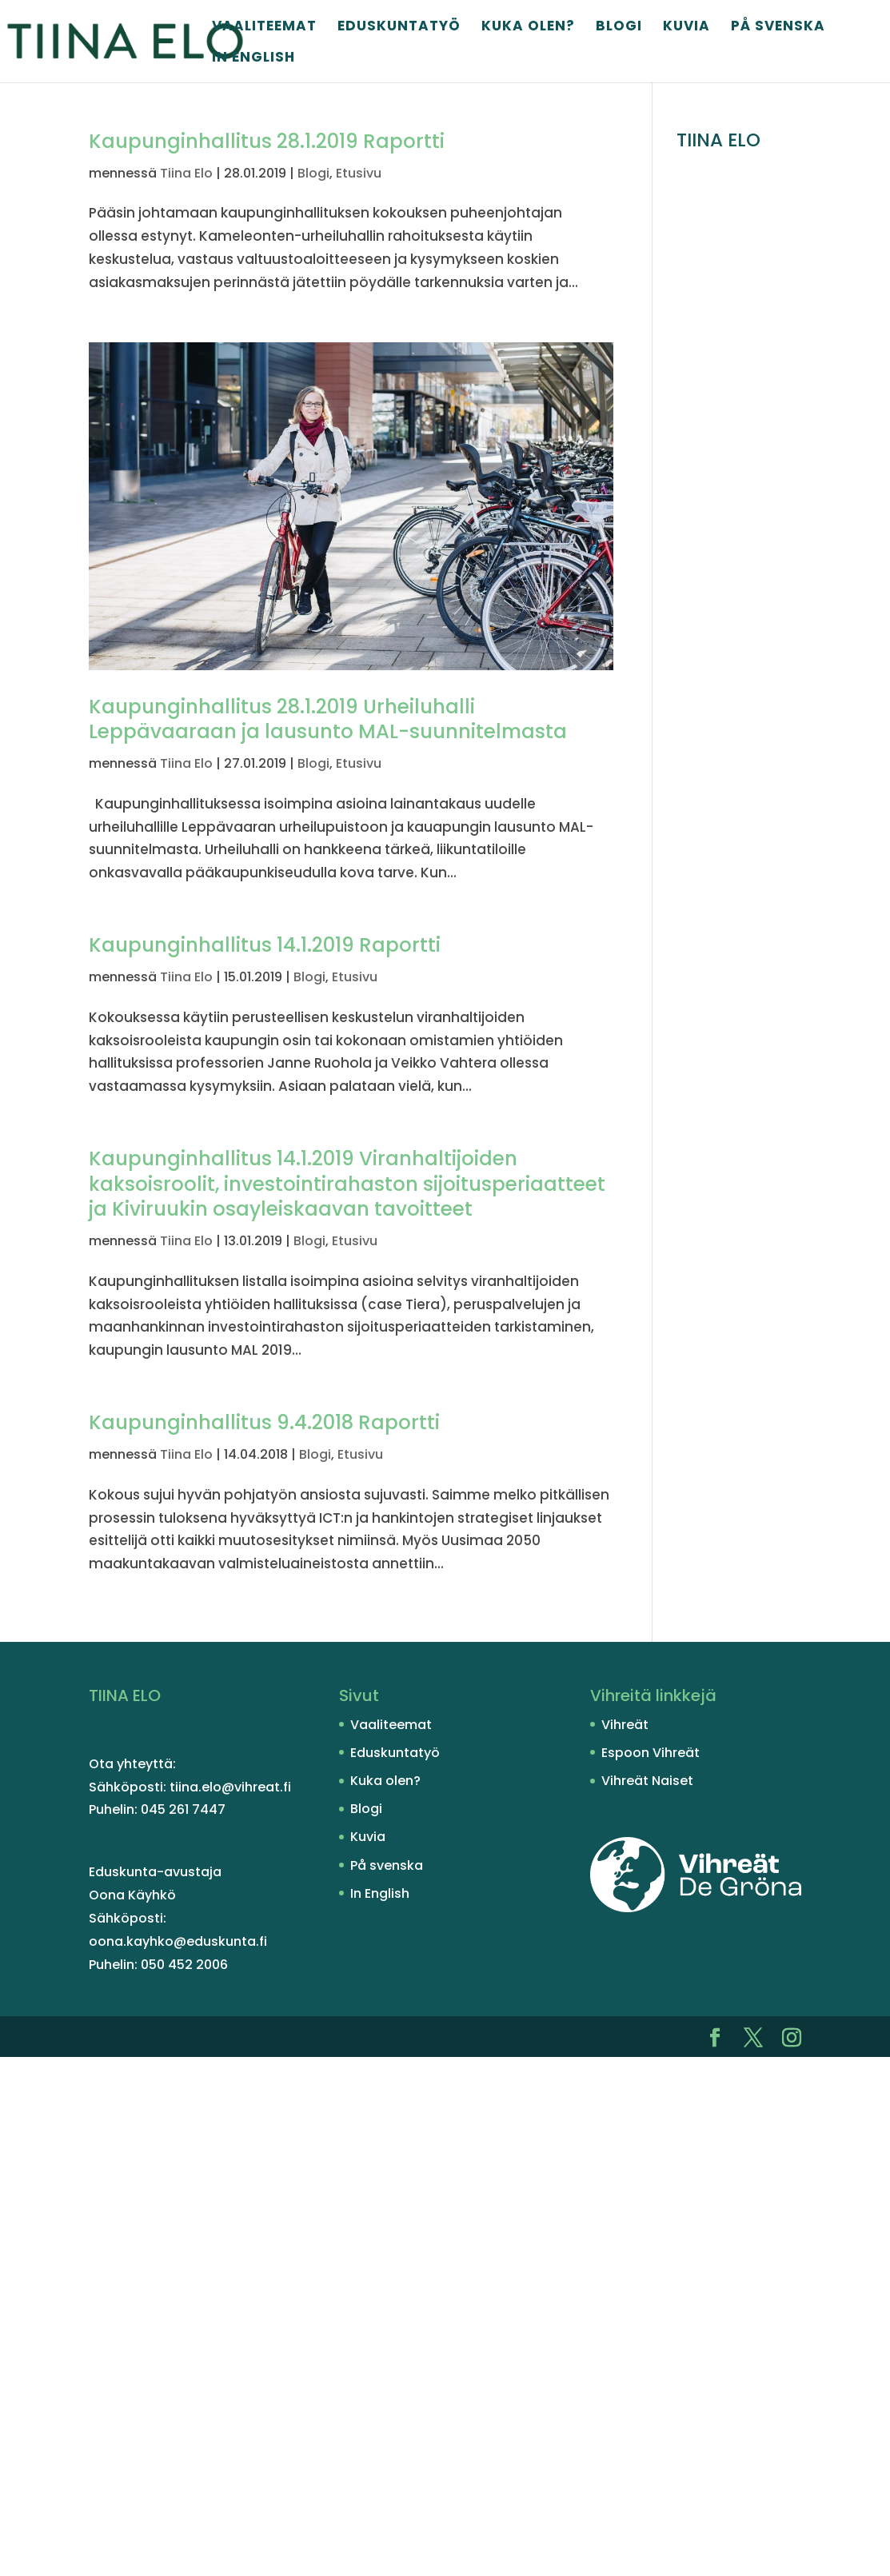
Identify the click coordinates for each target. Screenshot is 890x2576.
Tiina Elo (186, 173)
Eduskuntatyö (399, 27)
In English (253, 58)
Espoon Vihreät (650, 1752)
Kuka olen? (528, 27)
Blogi (619, 27)
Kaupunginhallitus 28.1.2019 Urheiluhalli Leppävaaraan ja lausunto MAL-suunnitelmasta (328, 719)
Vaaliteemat (264, 27)
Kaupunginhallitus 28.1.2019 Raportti (267, 141)
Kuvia (686, 27)
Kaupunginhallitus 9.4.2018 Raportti (264, 1422)
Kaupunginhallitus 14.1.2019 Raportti (265, 945)
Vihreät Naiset (647, 1780)
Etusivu (358, 173)
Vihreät (625, 1724)
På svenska (778, 27)
